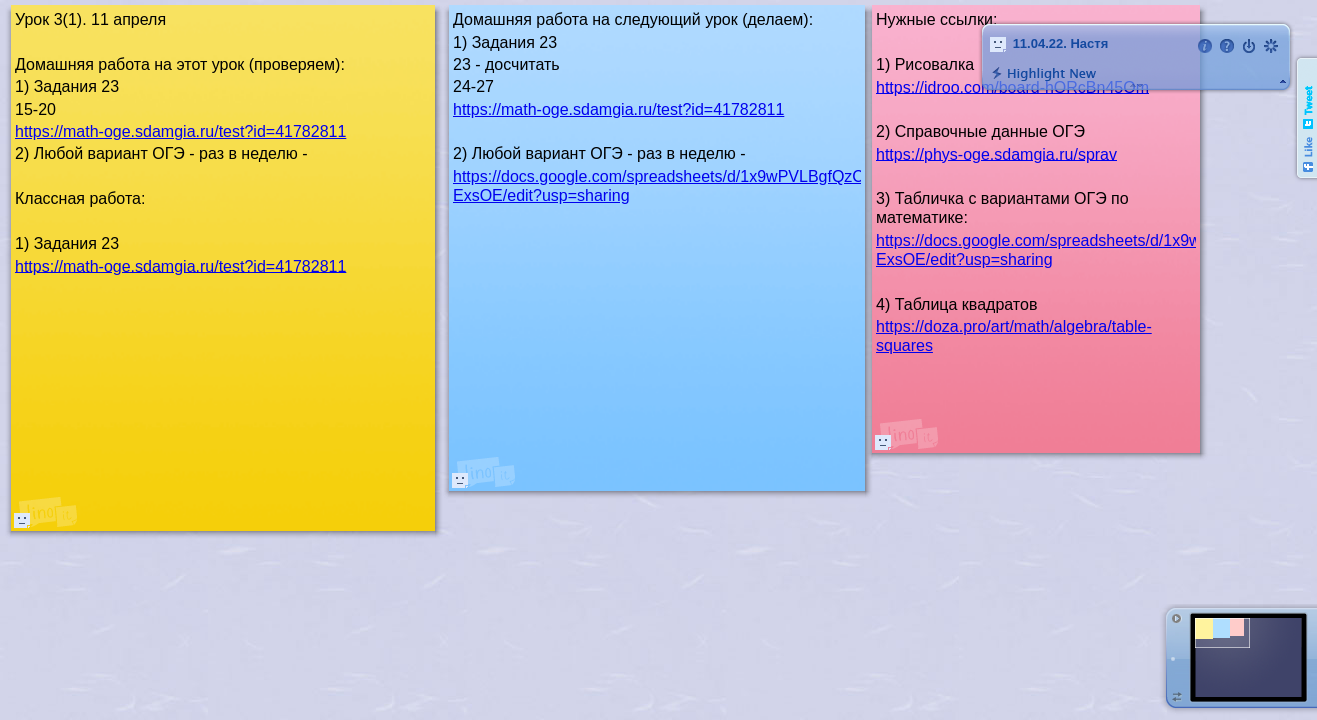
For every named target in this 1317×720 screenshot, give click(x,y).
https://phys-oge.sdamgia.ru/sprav (996, 153)
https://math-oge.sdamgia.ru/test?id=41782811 (618, 109)
